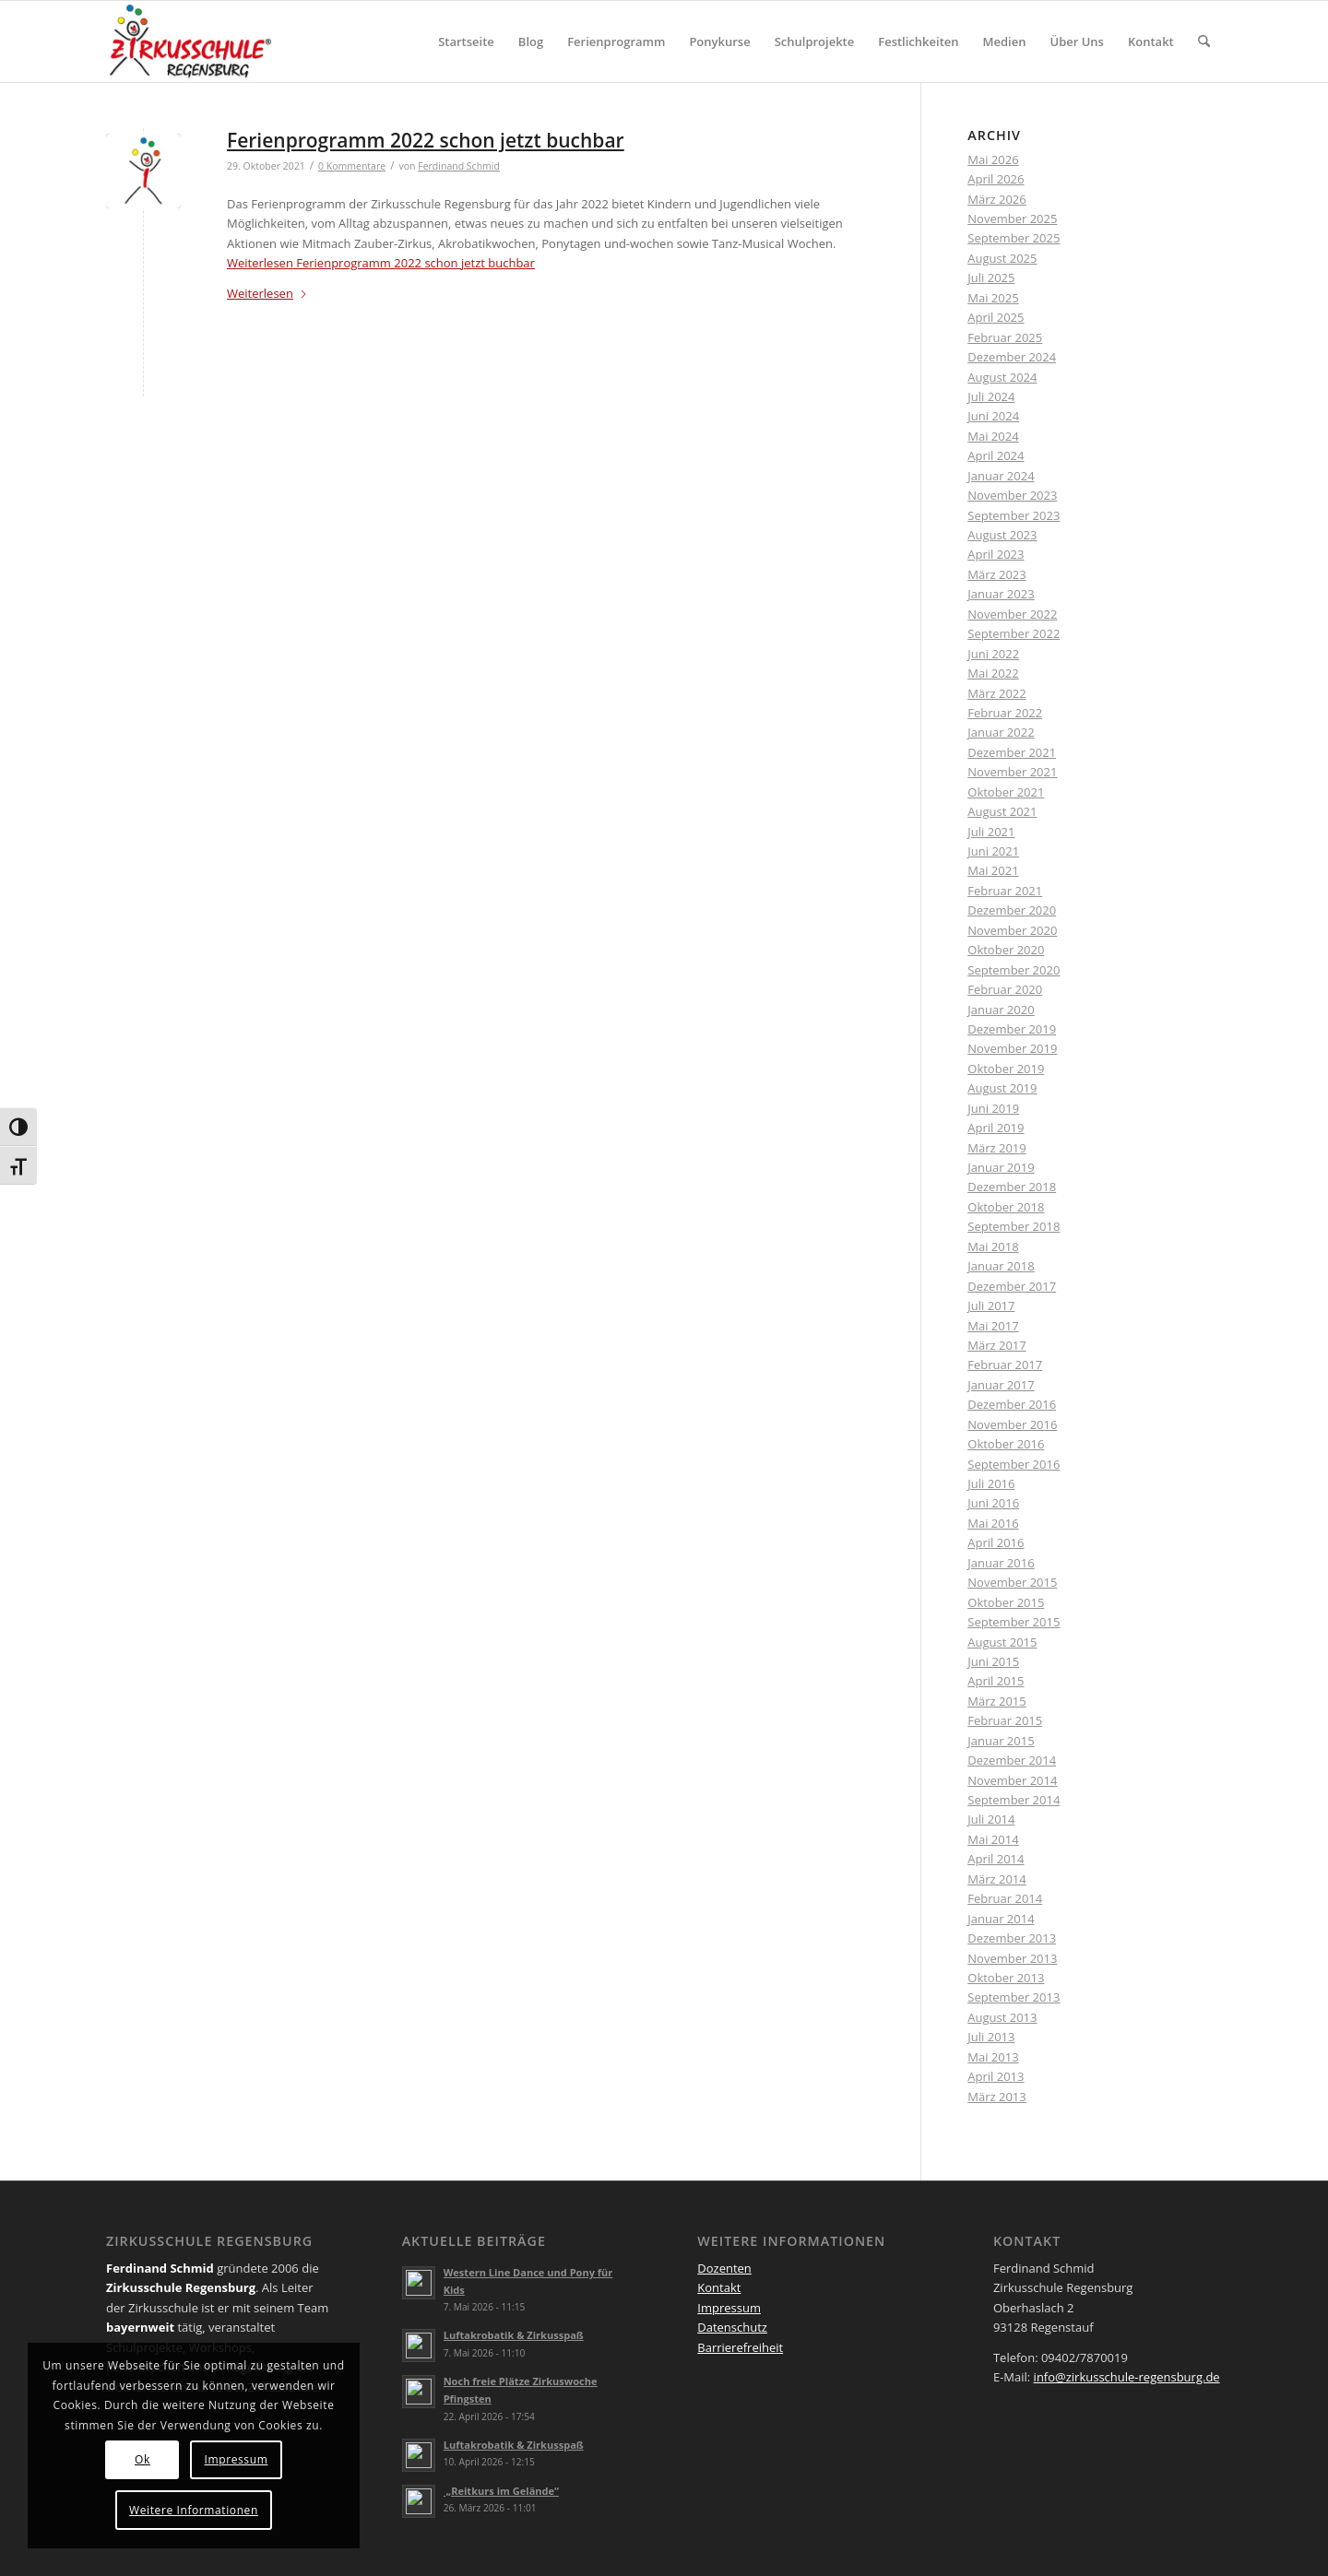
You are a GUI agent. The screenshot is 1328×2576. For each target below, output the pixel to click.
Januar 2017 (1000, 1385)
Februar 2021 (1004, 890)
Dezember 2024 (1011, 357)
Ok (142, 2459)
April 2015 (995, 1680)
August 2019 (1002, 1088)
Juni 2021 (993, 851)
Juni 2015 (993, 1661)
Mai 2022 (992, 673)
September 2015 (1013, 1621)
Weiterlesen (381, 262)
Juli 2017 (990, 1305)
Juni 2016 (993, 1503)
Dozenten (724, 2268)
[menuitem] (466, 41)
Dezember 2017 (1011, 1286)
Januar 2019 (1000, 1167)
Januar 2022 (1000, 732)
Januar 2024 (1000, 475)
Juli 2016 (990, 1483)
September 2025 (1013, 238)
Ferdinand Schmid (459, 166)
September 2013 (1013, 1997)
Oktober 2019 (1005, 1068)
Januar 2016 (1000, 1562)
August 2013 (1002, 2017)
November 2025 (1012, 218)
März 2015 (996, 1701)
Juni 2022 (993, 653)
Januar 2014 (1000, 1918)
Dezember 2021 (1011, 752)
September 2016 (1013, 1464)
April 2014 (995, 1858)
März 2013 (996, 2096)
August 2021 (1002, 811)
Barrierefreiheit (740, 2347)
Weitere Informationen (193, 2510)
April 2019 (995, 1127)
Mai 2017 (992, 1326)
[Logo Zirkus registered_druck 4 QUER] (190, 41)
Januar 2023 (1000, 593)
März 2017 (996, 1345)
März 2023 (996, 574)
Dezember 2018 (1011, 1186)
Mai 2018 (992, 1246)
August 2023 (1002, 534)
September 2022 (1013, 633)
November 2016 (1012, 1424)
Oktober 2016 (1005, 1444)
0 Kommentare (351, 166)
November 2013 (1012, 1958)
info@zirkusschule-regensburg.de (1127, 2377)
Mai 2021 (992, 870)
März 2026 (996, 199)
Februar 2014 (1004, 1898)
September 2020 (1013, 970)
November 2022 (1012, 614)
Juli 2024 (990, 396)
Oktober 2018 (1005, 1207)
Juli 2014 (990, 1819)
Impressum (729, 2307)
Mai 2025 (992, 298)
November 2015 (1012, 1582)
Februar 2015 (1004, 1720)
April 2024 (995, 455)
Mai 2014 (992, 1839)
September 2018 (1013, 1226)
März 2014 (996, 1879)
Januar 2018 (1000, 1266)
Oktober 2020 (1005, 949)
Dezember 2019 (1011, 1029)
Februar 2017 (1004, 1364)
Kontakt (719, 2287)
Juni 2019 (993, 1108)
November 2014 (1012, 1780)
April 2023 (995, 554)
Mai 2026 (992, 159)
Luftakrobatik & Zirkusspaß (514, 2335)
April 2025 (995, 317)
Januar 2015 (1000, 1740)
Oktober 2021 (1005, 792)
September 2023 (1013, 515)
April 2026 (995, 179)
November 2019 (1012, 1048)
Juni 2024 (993, 416)
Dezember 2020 (1011, 910)
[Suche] (1204, 41)
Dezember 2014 (1011, 1760)
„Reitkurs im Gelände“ (501, 2491)
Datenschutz (732, 2327)
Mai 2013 (992, 2057)
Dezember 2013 (1011, 1938)
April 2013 (995, 2076)
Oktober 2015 (1005, 1602)
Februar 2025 (1004, 337)
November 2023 (1012, 495)
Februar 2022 (1004, 712)
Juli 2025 (990, 277)
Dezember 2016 (1011, 1404)
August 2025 (1002, 258)
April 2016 (995, 1542)
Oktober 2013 (1005, 1977)
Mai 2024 (992, 436)
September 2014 (1013, 1799)
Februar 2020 (1004, 989)
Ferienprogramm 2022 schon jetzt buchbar (425, 140)
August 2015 (1002, 1642)
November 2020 (1012, 930)
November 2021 (1012, 771)
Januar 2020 (1000, 1009)
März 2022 (996, 693)
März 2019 (996, 1148)
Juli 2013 (990, 2036)
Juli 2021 (990, 831)
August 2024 (1002, 377)
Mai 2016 (992, 1523)
